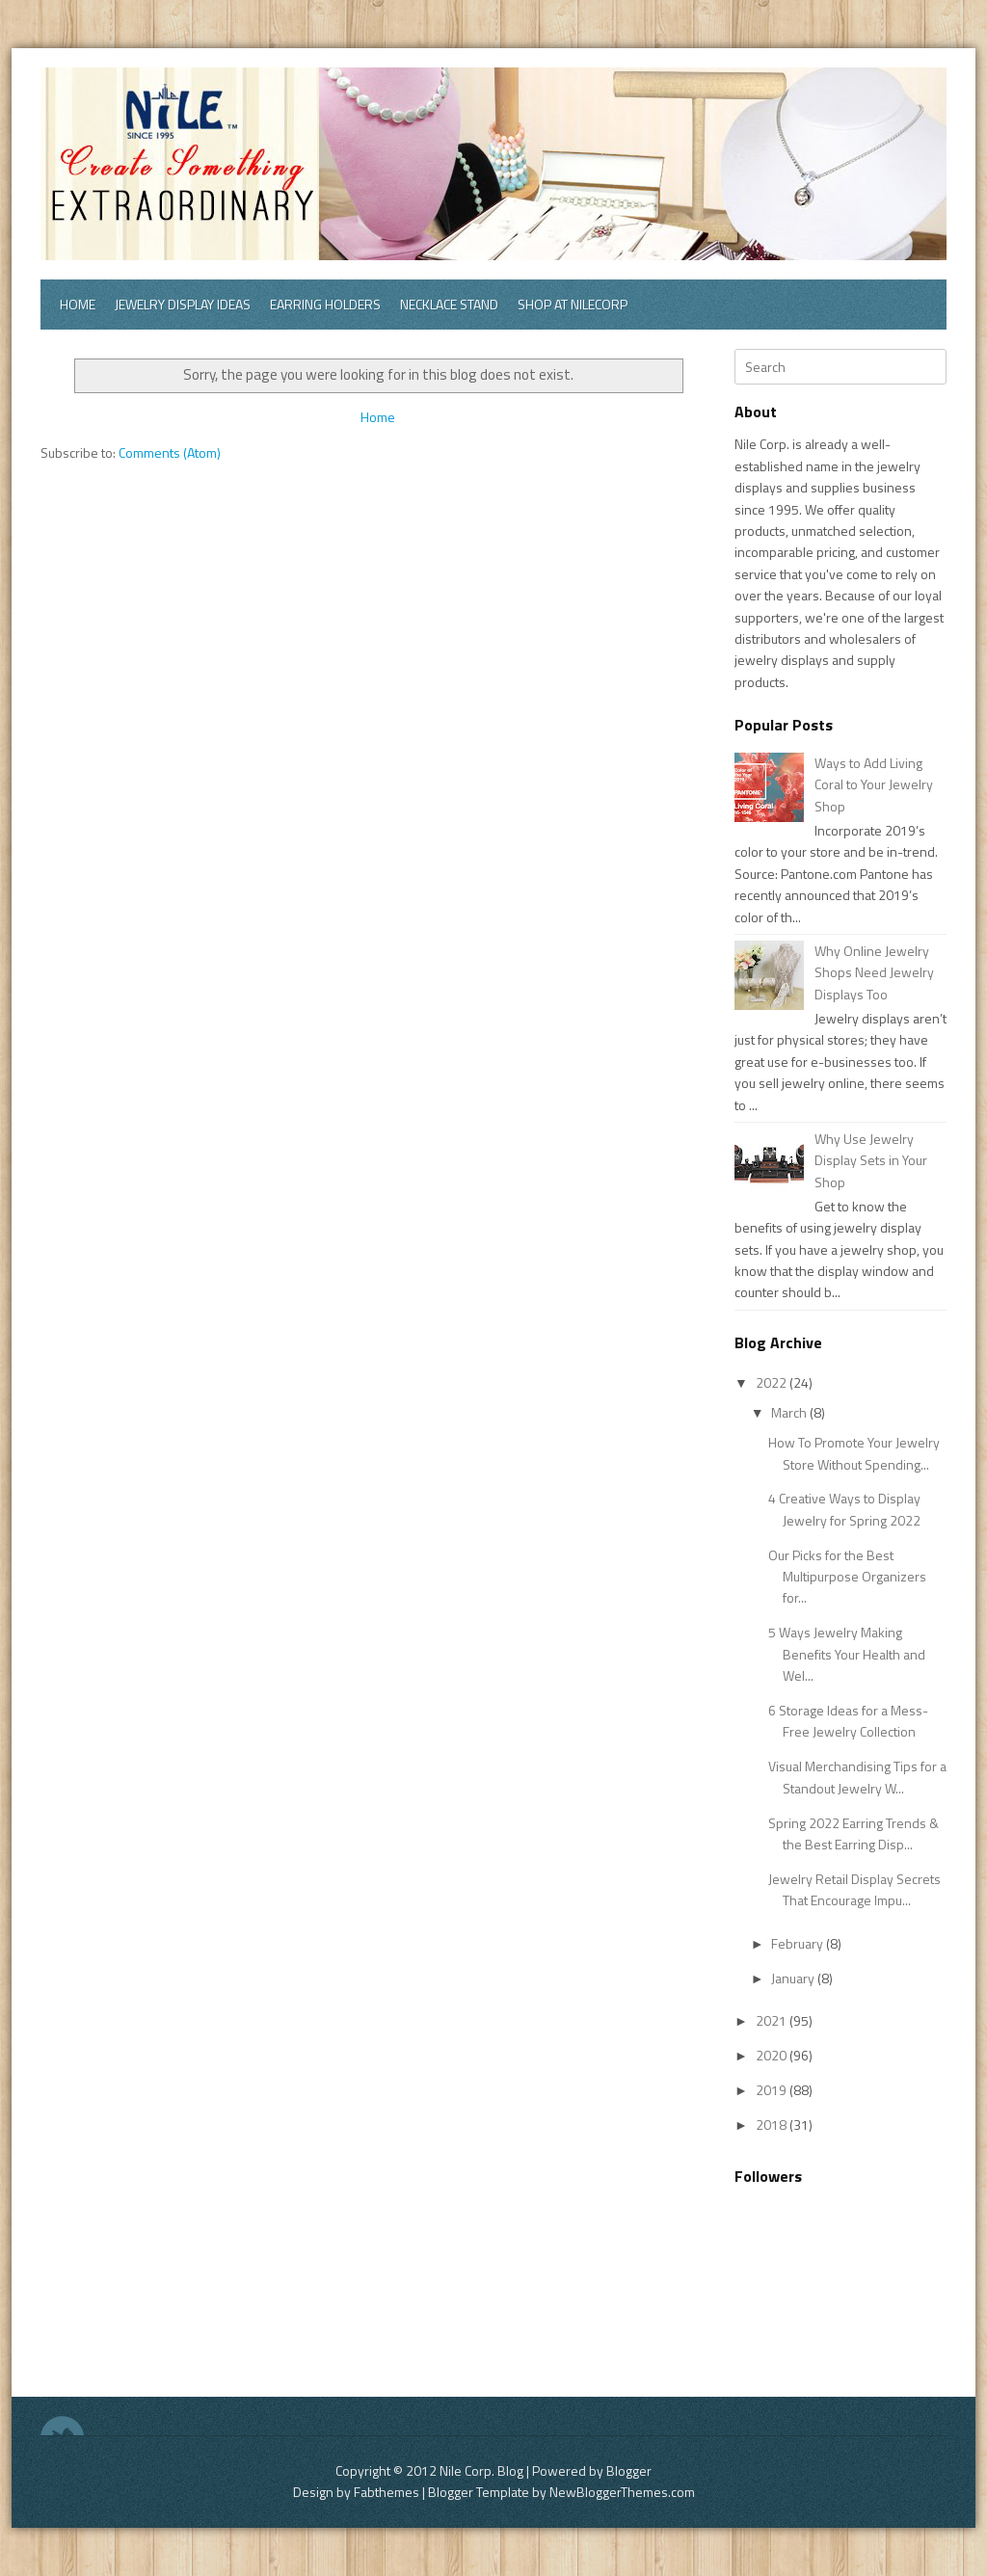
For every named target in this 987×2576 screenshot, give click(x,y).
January (794, 1978)
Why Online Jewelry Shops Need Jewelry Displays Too (874, 972)
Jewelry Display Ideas (183, 304)
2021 (772, 2020)
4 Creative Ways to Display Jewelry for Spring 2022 (844, 1508)
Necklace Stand (449, 304)
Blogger (629, 2470)
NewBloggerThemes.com (622, 2492)
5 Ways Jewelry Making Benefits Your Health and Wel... (846, 1654)
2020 (772, 2055)
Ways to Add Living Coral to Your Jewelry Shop (873, 784)
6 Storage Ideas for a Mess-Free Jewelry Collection (848, 1720)
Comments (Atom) (170, 452)
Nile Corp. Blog (483, 2470)
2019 (772, 2090)
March (790, 1412)
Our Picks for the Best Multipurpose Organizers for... (847, 1576)
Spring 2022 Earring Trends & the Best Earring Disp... (853, 1833)
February (798, 1943)
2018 (772, 2124)
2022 (772, 1382)
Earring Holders (325, 304)
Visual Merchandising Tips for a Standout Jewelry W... (857, 1776)
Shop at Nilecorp (572, 304)
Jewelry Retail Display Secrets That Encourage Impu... (854, 1889)
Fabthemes (386, 2492)
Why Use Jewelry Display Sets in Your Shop (870, 1160)
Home (77, 304)
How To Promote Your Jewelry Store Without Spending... (854, 1453)
